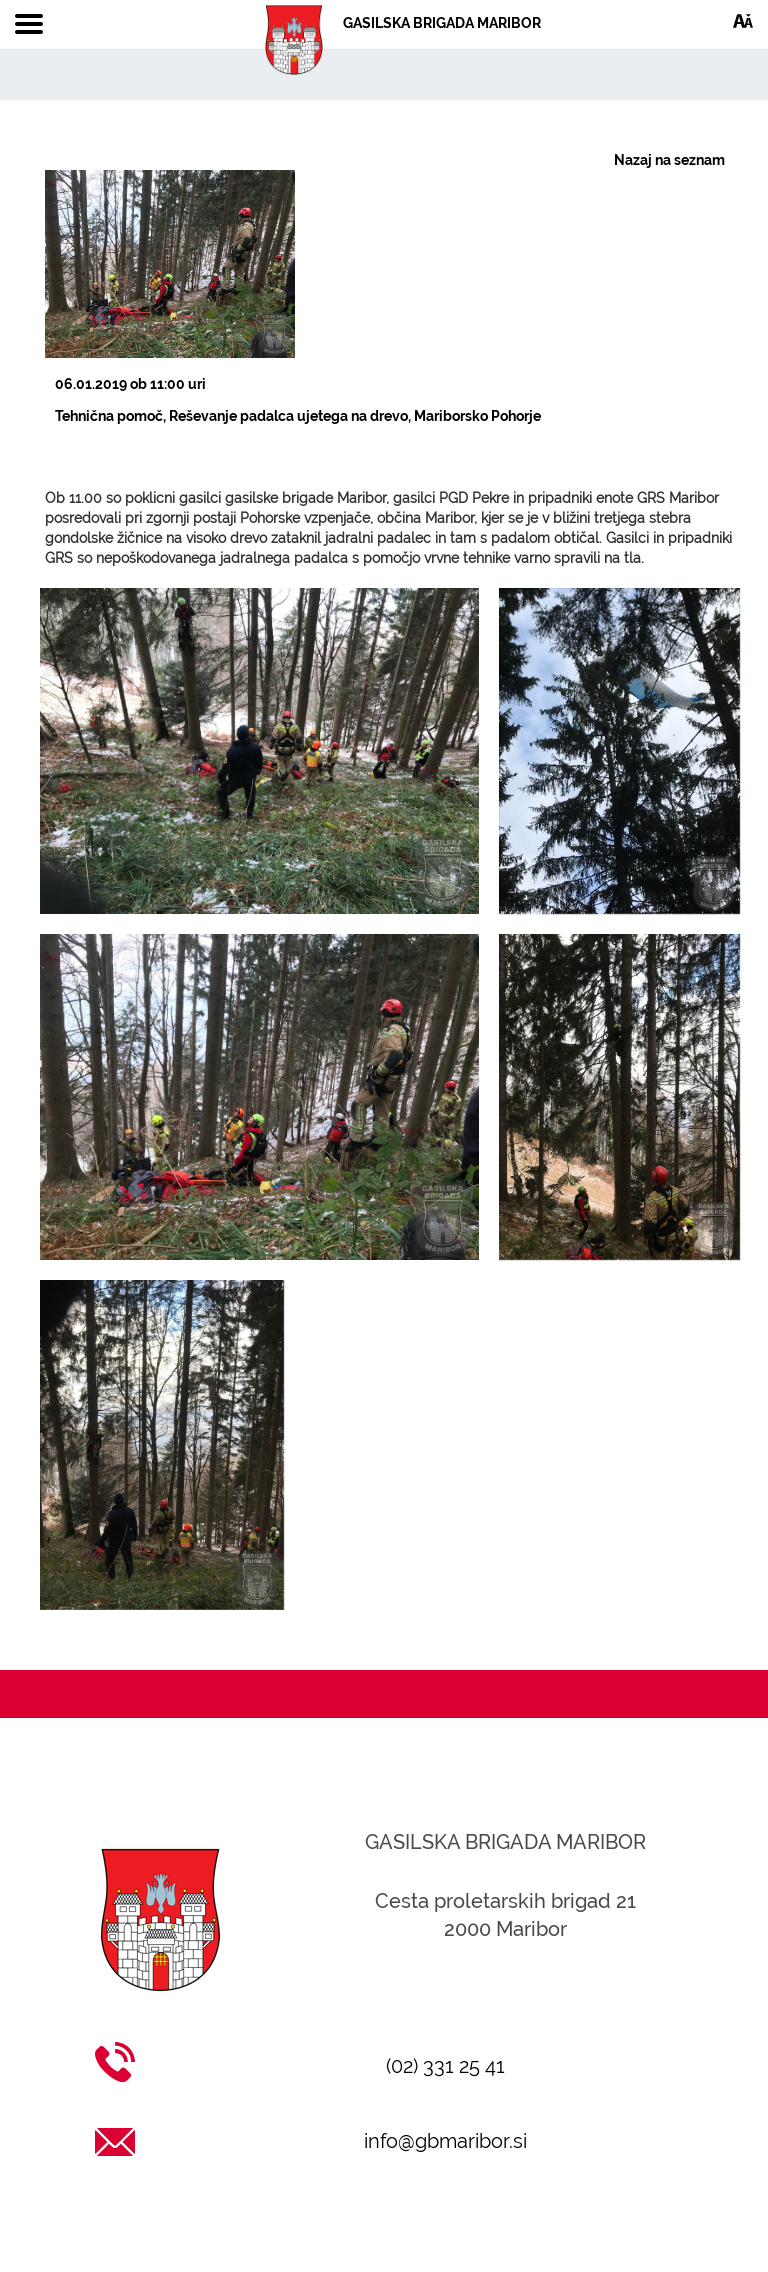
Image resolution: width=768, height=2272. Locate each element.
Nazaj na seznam (669, 160)
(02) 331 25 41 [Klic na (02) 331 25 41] (445, 2066)
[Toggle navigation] (29, 25)
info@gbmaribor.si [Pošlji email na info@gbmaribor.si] (445, 2141)
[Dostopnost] (743, 20)
